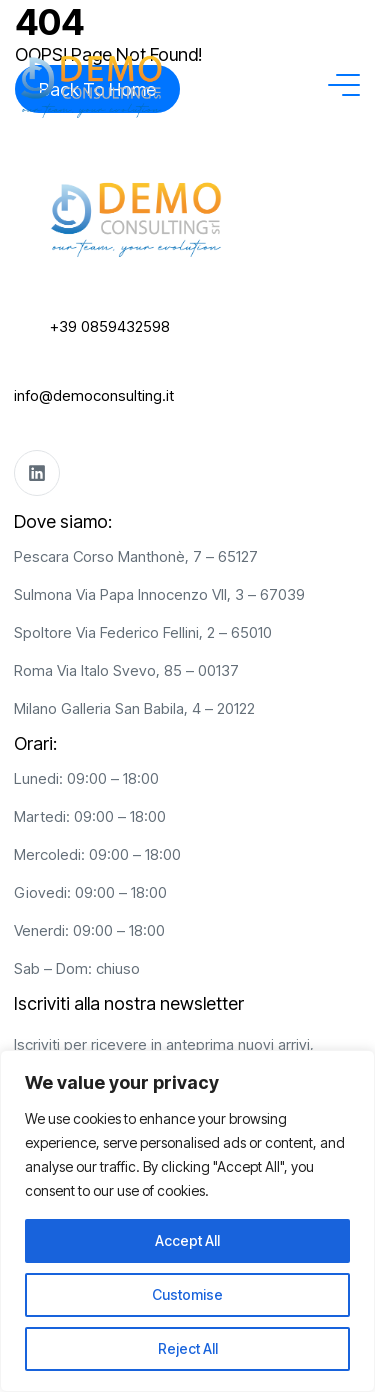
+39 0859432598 (110, 326)
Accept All (187, 1240)
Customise (187, 1294)
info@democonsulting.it (94, 395)
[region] (187, 1221)
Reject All (188, 1348)
